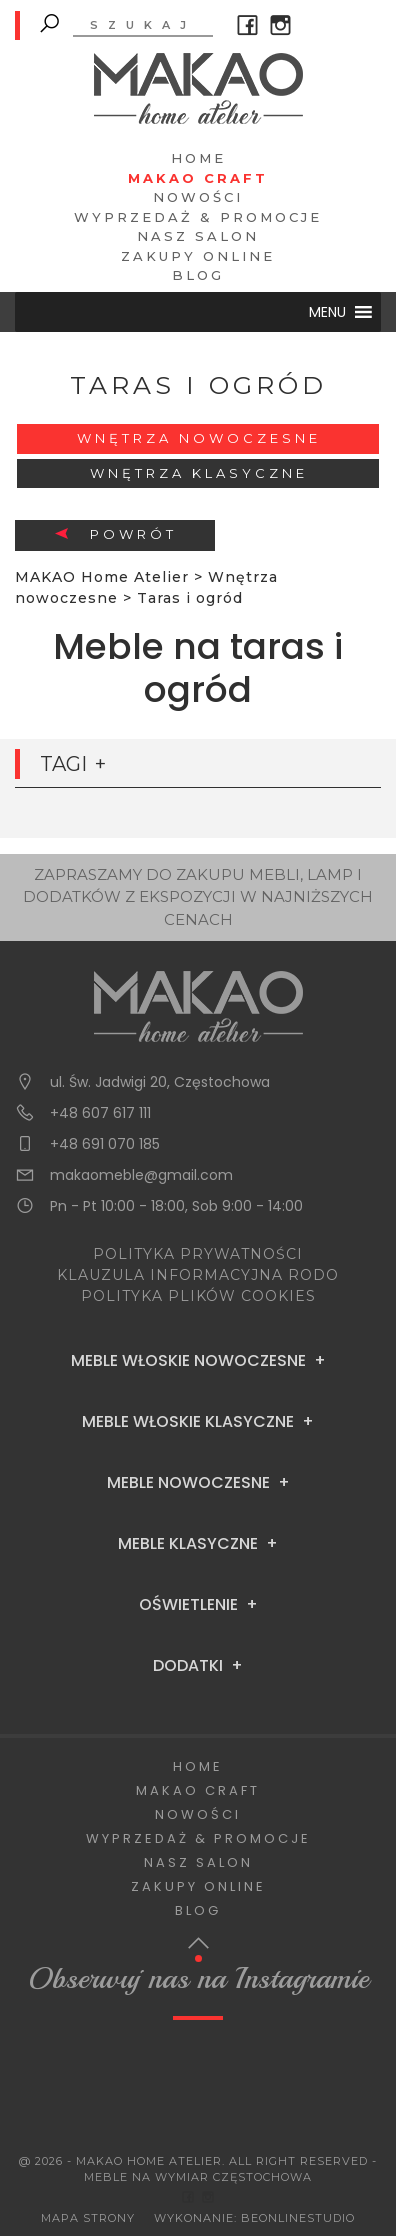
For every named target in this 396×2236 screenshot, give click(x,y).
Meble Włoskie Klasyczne (188, 1422)
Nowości (198, 197)
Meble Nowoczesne (188, 1483)
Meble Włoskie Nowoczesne (188, 1361)
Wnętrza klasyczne (199, 473)
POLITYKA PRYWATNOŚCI (198, 1254)
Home (198, 158)
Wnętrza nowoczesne (199, 438)
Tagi (63, 764)
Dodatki (188, 1666)
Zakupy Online (198, 256)
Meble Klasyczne (188, 1544)
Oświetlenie (188, 1605)
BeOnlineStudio (298, 2218)
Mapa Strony (88, 2218)
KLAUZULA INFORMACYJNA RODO (198, 1275)
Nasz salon (198, 236)
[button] (327, 312)
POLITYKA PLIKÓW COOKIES (198, 1296)
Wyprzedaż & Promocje (198, 217)
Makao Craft (198, 178)
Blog (198, 275)
